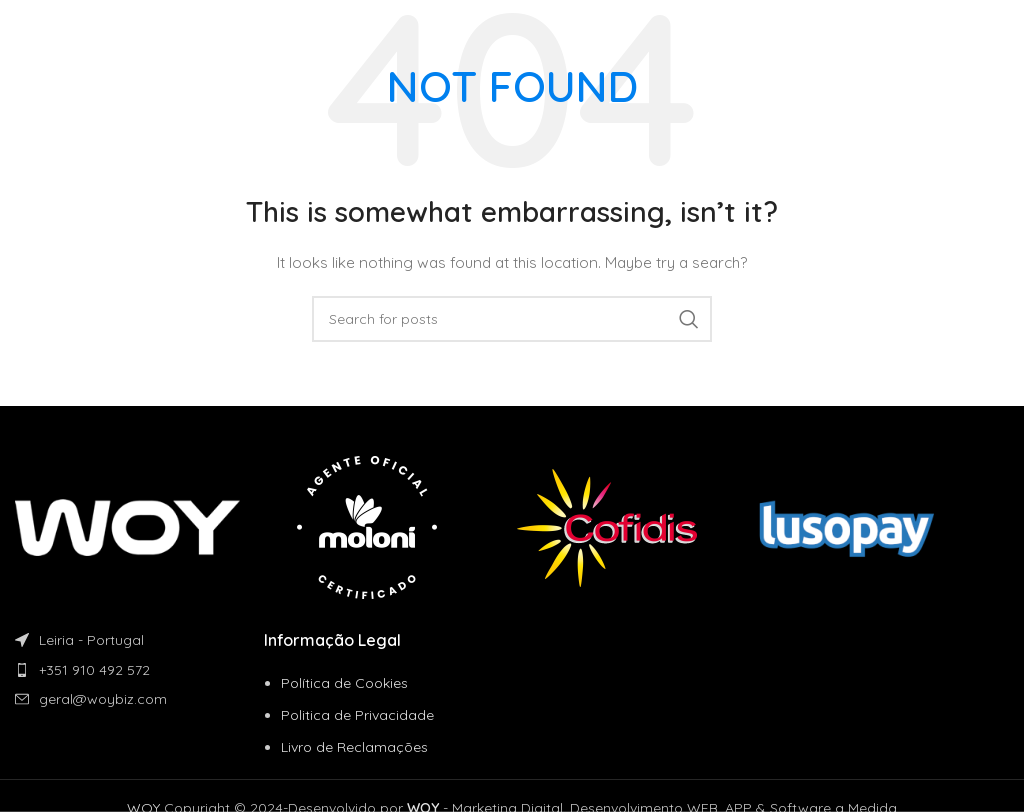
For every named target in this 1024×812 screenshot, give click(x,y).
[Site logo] (84, 29)
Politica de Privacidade (357, 715)
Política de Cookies (344, 683)
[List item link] (139, 670)
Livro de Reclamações (354, 747)
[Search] (512, 319)
